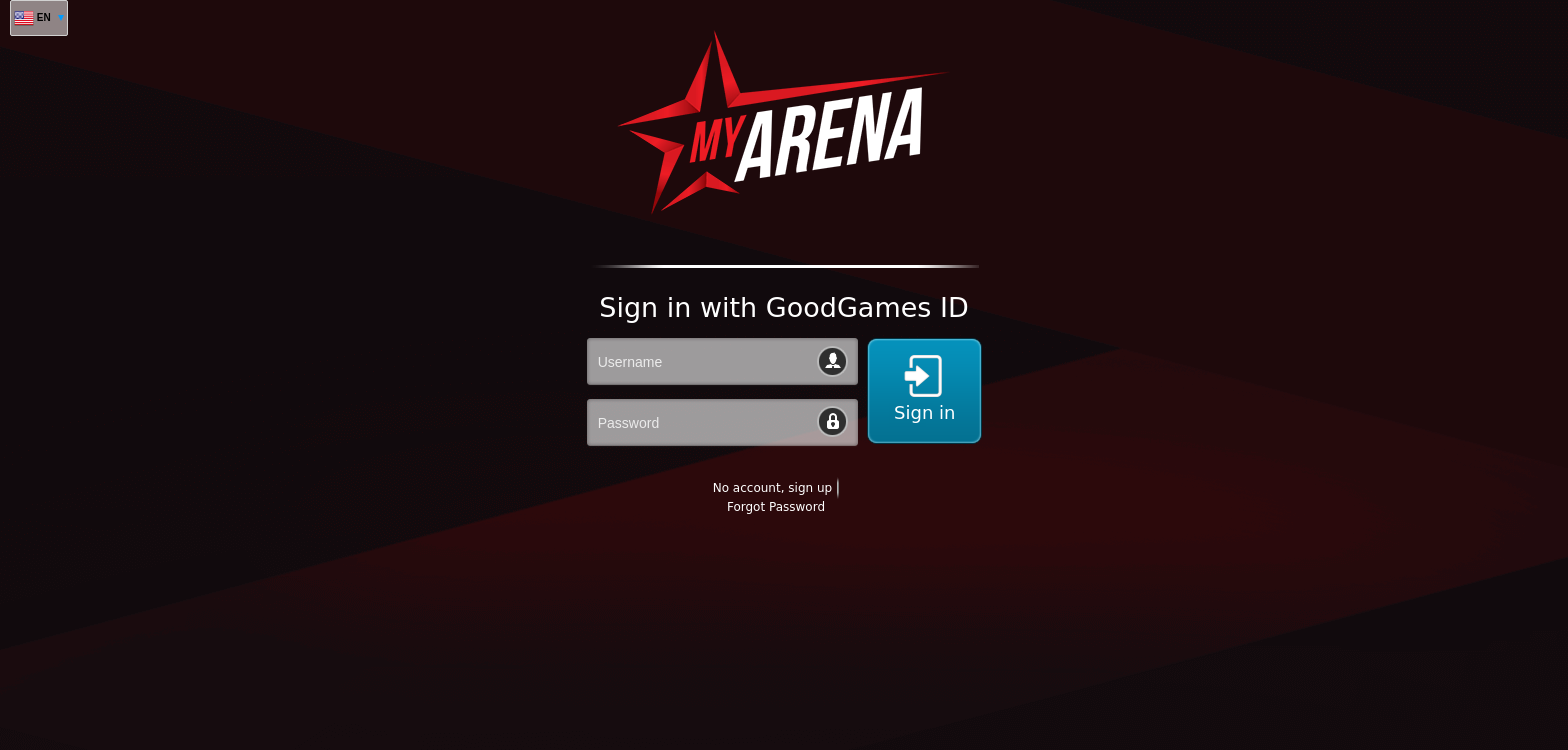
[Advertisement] (364, 701)
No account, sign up (772, 488)
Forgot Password (776, 507)
